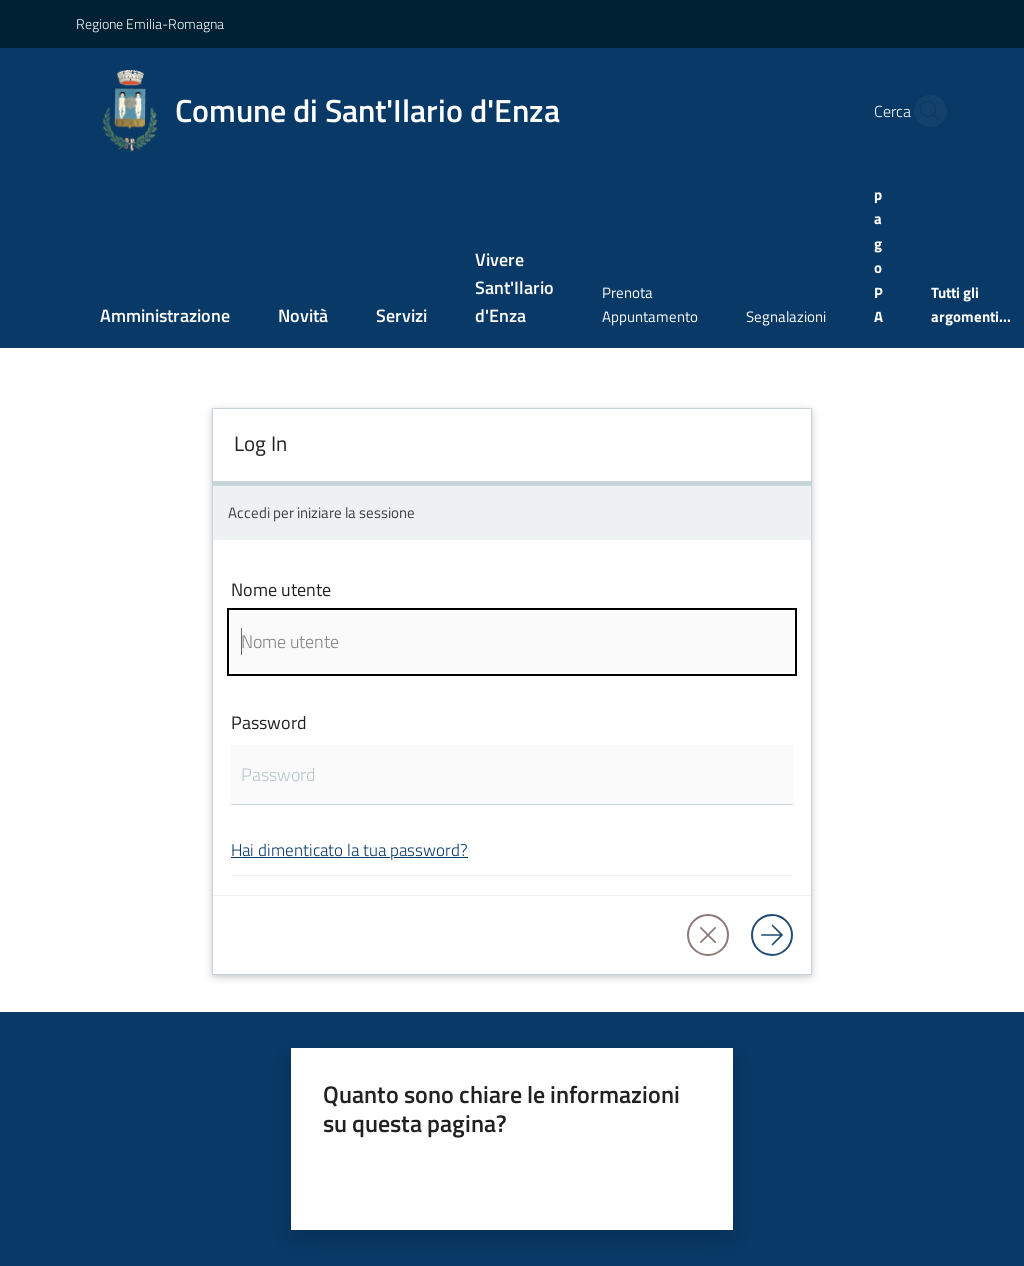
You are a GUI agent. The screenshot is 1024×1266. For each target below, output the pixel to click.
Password (269, 722)
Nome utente (281, 589)
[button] (925, 111)
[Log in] (772, 935)
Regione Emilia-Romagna (150, 23)
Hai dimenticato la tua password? (349, 849)
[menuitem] (165, 317)
